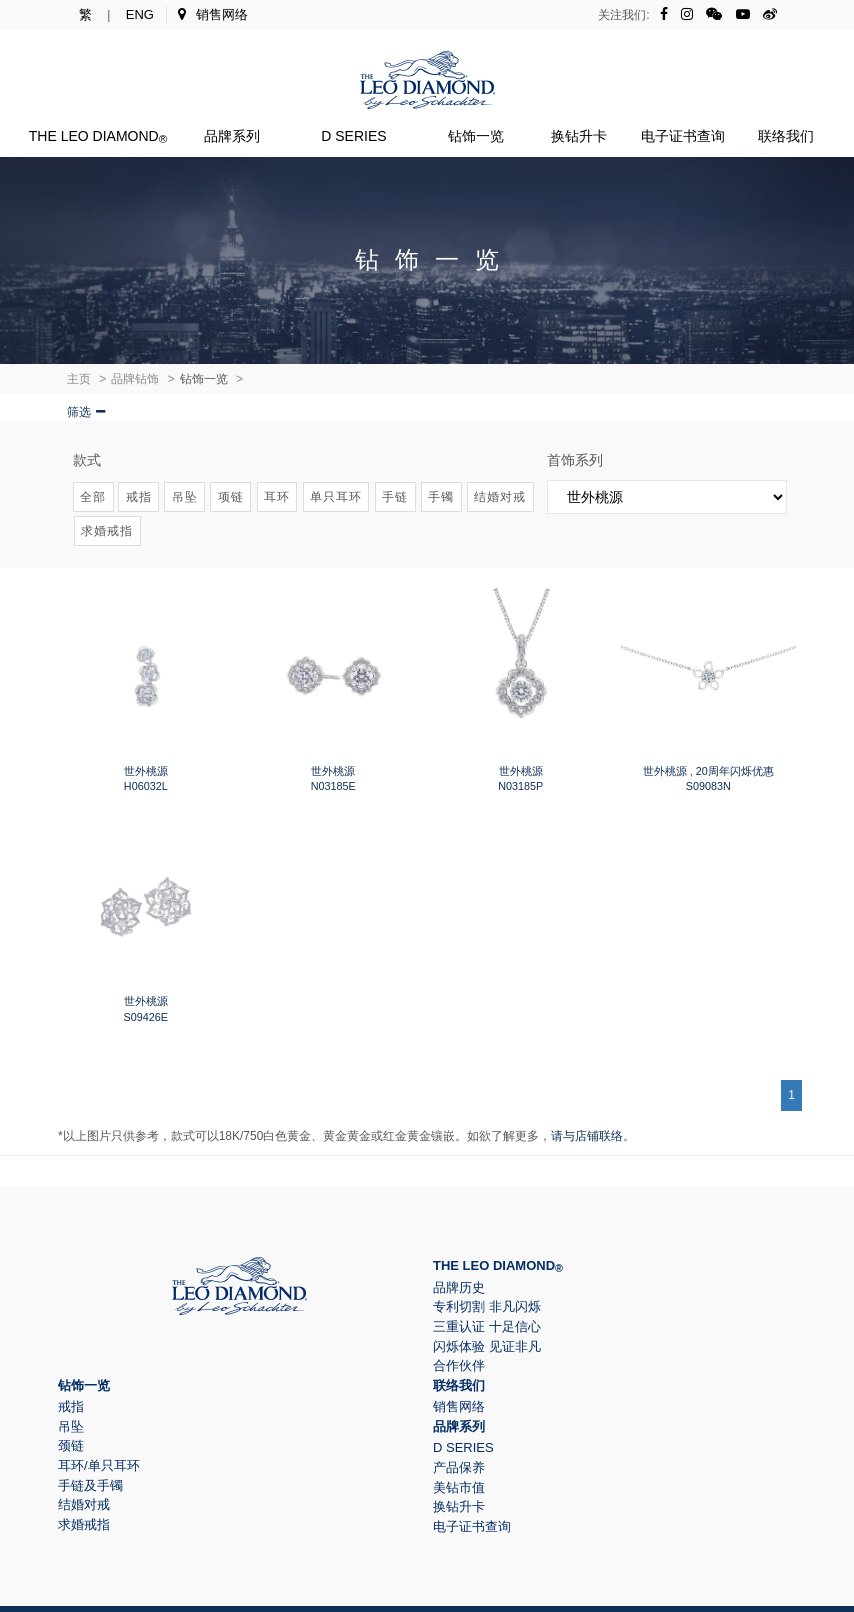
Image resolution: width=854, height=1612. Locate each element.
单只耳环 (336, 497)
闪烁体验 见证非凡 (487, 1346)
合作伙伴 (459, 1365)
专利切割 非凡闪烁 (487, 1306)
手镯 (441, 497)
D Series (353, 136)
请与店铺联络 (587, 1136)
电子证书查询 (683, 136)
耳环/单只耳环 (99, 1465)
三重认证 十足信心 (487, 1326)
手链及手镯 (90, 1485)
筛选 (79, 412)
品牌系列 (232, 136)
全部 (93, 497)
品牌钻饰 (135, 379)
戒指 (139, 497)
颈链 (71, 1445)
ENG (140, 14)
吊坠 (185, 497)
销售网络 (213, 14)
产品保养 (459, 1467)
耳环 (277, 497)
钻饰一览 (476, 136)
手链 (395, 497)
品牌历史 (459, 1287)
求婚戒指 (107, 531)
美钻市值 (459, 1487)
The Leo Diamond (98, 136)
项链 (231, 497)
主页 (79, 379)
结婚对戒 (500, 497)
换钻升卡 (579, 136)
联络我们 (786, 136)
